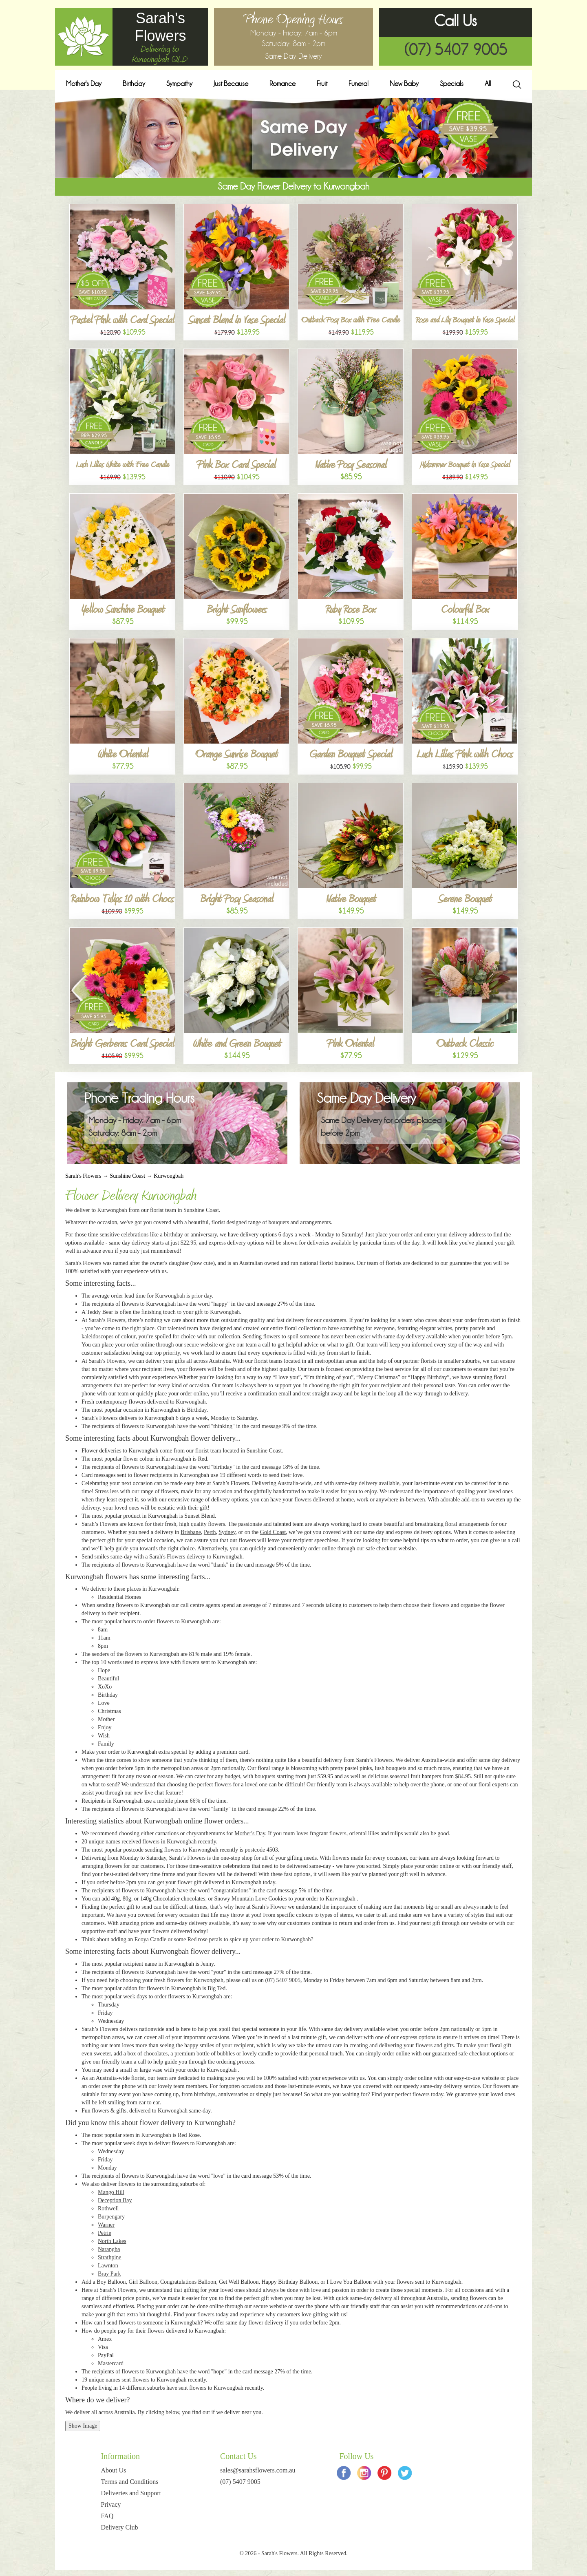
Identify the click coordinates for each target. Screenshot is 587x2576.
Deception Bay (115, 2200)
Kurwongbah (168, 1176)
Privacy (111, 2504)
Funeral (359, 84)
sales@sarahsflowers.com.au (257, 2470)
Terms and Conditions (130, 2481)
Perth (210, 1532)
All (488, 84)
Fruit (322, 84)
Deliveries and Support (131, 2493)
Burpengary (111, 2217)
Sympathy (179, 84)
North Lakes (112, 2241)
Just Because (231, 84)
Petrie (104, 2233)
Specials (451, 84)
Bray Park (109, 2274)
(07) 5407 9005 (455, 49)
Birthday (134, 84)
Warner (106, 2225)
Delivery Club (119, 2527)
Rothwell (108, 2208)
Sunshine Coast (127, 1176)
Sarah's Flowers (83, 1176)
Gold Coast (273, 1532)
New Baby (404, 84)
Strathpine (109, 2257)
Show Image (82, 2426)
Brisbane (191, 1532)
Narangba (109, 2249)
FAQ (107, 2515)
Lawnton (108, 2266)
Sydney (226, 1532)
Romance (282, 84)
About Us (113, 2470)
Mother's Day (84, 84)
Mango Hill (111, 2192)
